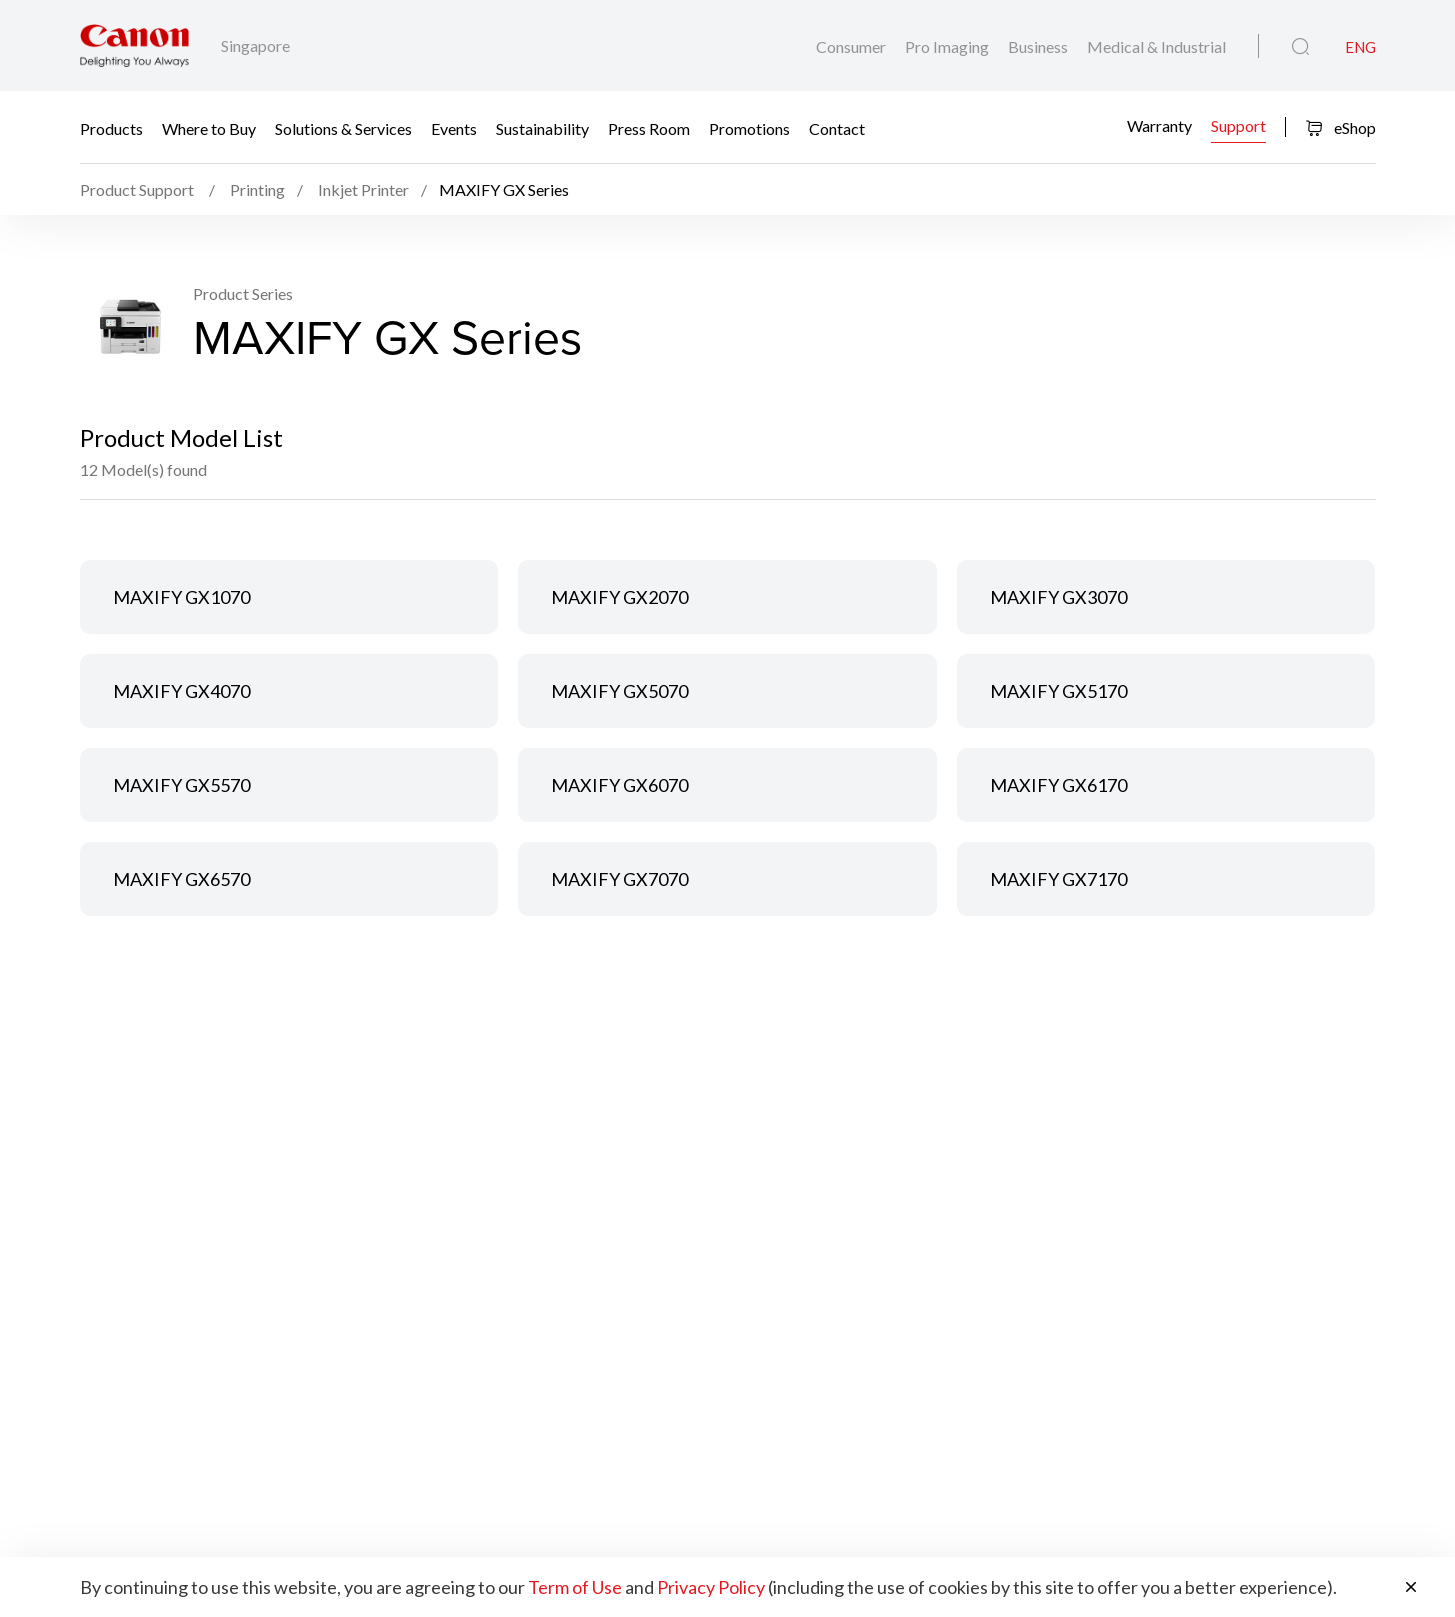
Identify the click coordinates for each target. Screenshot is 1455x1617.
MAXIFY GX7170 (1058, 879)
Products (111, 127)
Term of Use (575, 1587)
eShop (1340, 127)
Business (1039, 46)
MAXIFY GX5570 (181, 785)
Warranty (1159, 125)
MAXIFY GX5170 (1058, 691)
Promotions (749, 127)
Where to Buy (209, 127)
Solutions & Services (343, 127)
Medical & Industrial (1156, 46)
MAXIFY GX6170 (1058, 785)
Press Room (649, 127)
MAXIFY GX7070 (619, 879)
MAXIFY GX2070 (619, 597)
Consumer (852, 46)
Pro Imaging (948, 46)
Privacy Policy (711, 1587)
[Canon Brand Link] (134, 45)
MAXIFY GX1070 (181, 597)
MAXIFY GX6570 (181, 879)
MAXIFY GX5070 (619, 691)
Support (1238, 125)
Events (454, 127)
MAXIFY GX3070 (1058, 597)
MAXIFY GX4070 (181, 691)
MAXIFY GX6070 (619, 785)
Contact (837, 127)
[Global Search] (1300, 47)
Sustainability (542, 127)
